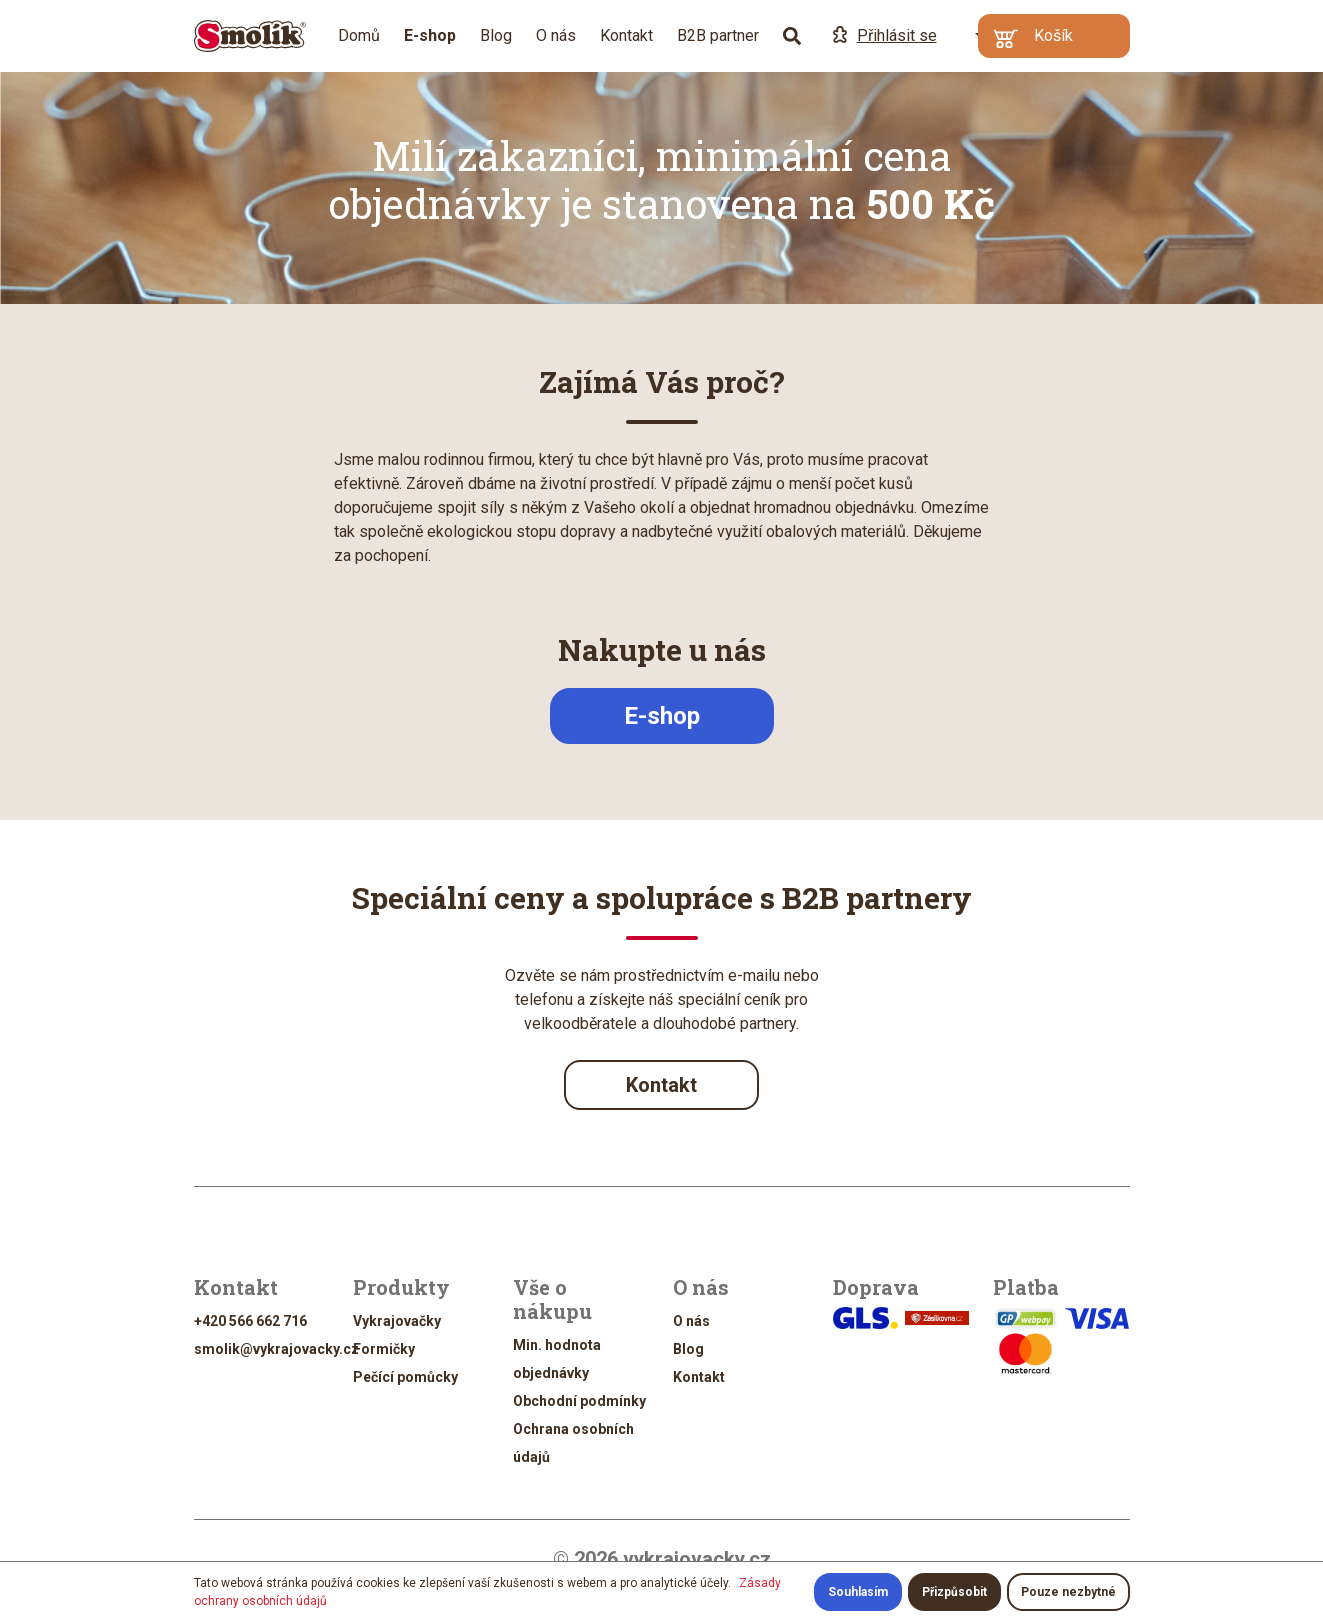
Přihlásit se (885, 35)
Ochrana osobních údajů (573, 1443)
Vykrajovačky (397, 1321)
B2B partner (718, 35)
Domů (359, 35)
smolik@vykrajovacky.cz (276, 1349)
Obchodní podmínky (579, 1401)
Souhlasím (858, 1592)
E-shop (662, 716)
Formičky (384, 1349)
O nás (556, 35)
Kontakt (626, 35)
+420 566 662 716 (250, 1321)
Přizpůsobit (954, 1592)
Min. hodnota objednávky (557, 1359)
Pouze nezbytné (1068, 1592)
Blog (496, 35)
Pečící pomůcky (405, 1377)
